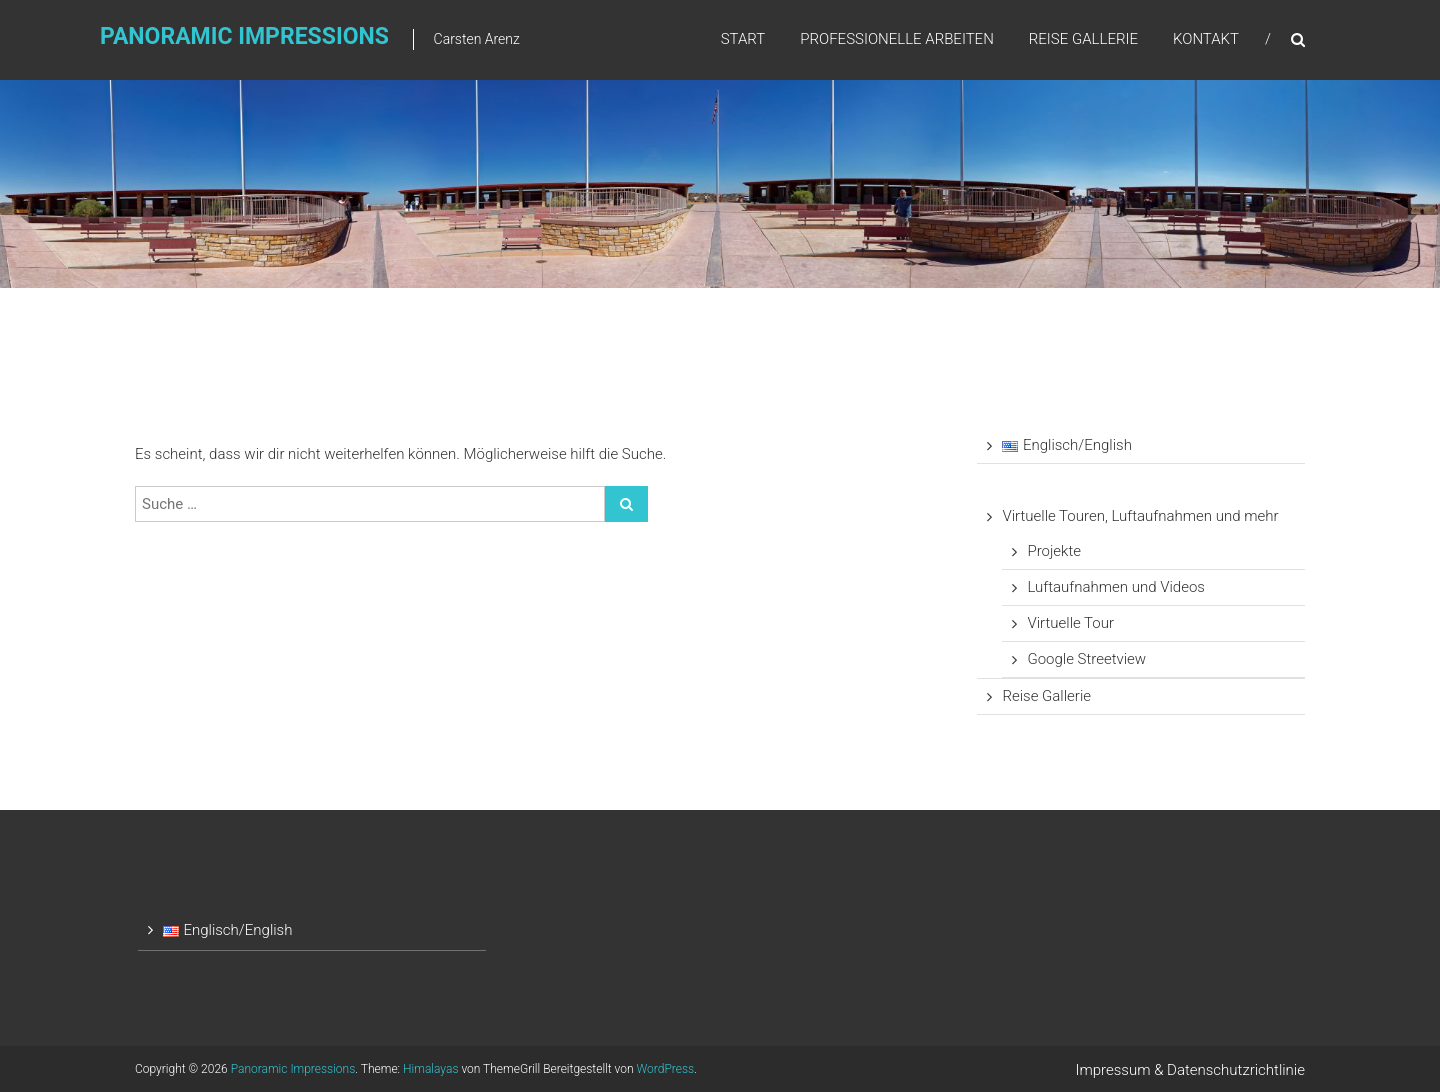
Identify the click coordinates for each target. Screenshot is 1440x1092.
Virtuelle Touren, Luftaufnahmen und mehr (1140, 516)
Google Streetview (1086, 659)
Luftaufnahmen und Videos (1116, 587)
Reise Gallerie (1083, 39)
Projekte (1054, 551)
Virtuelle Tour (1070, 623)
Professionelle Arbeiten (897, 39)
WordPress (666, 1069)
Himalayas (430, 1069)
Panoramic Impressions (244, 36)
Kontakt (1206, 39)
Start (743, 39)
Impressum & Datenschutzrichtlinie (1191, 1070)
